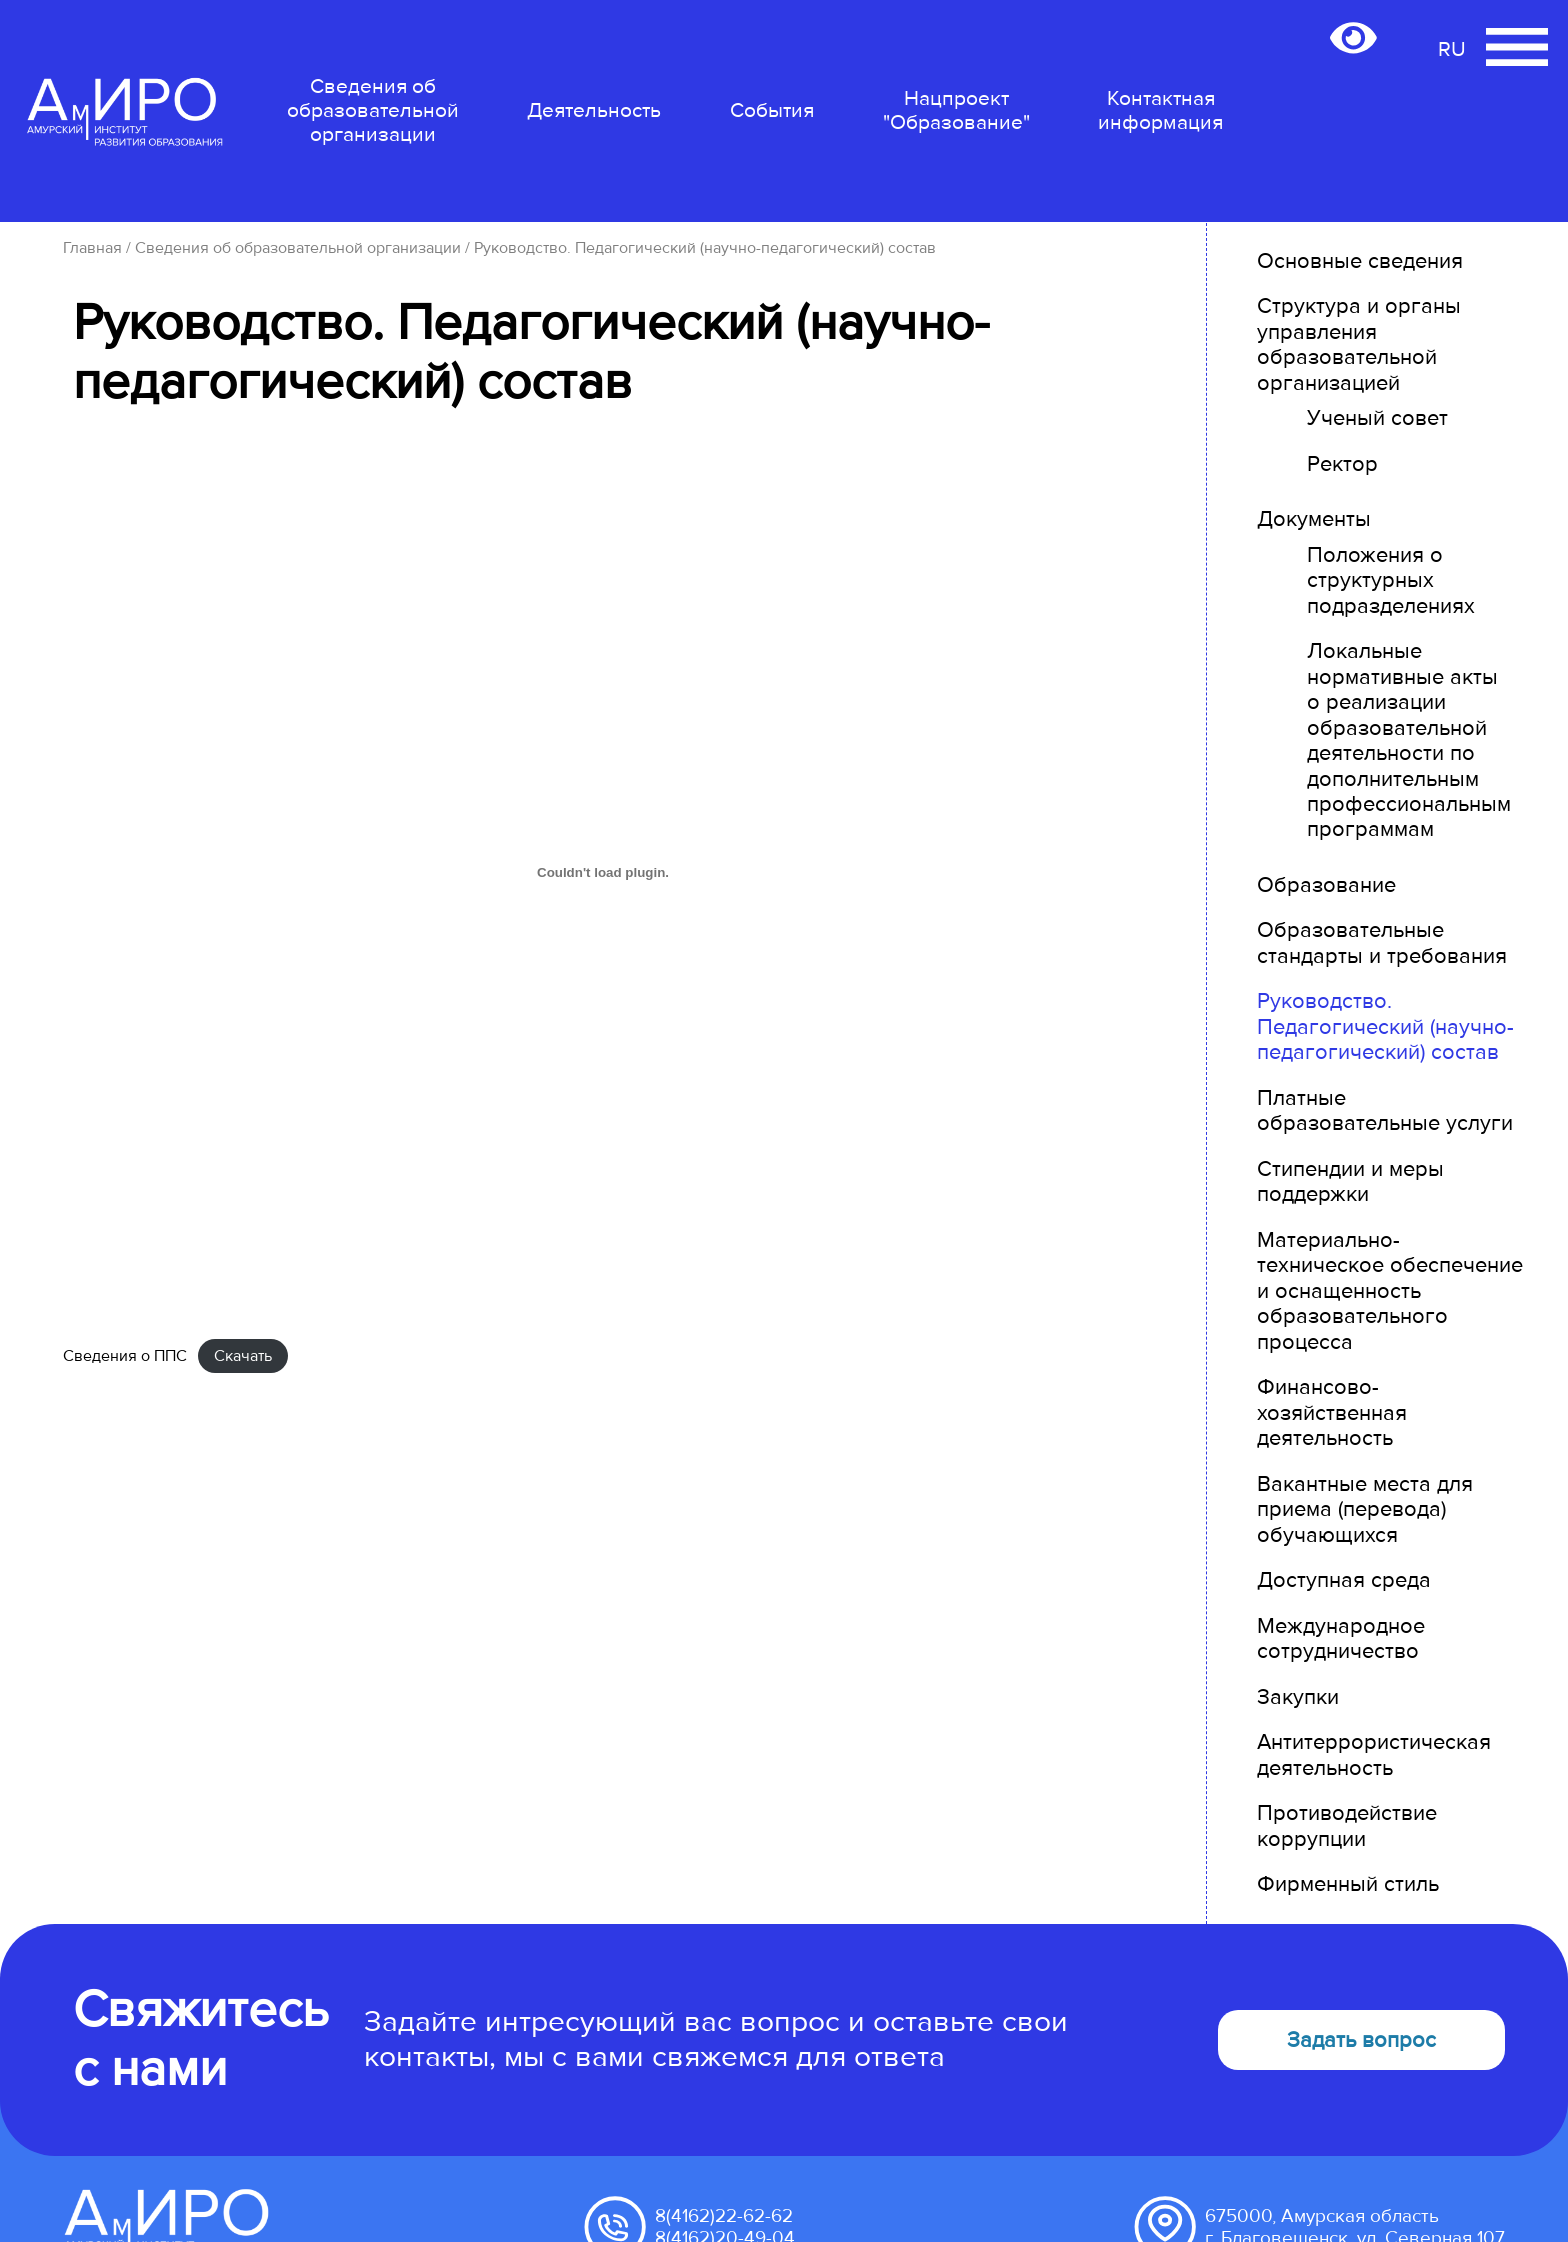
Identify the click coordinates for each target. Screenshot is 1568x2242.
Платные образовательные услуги (1385, 1111)
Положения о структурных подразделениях (1391, 581)
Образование (1326, 885)
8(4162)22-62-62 (724, 2216)
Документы (1314, 519)
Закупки (1298, 1697)
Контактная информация (1160, 111)
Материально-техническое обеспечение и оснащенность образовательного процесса (1390, 1291)
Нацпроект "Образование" (956, 110)
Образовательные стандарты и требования (1382, 943)
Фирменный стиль (1348, 1884)
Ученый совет (1377, 418)
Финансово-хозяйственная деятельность (1332, 1413)
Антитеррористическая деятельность (1374, 1755)
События (772, 110)
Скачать (243, 1356)
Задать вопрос (1361, 2040)
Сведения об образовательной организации (373, 110)
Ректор (1342, 464)
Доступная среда (1344, 1580)
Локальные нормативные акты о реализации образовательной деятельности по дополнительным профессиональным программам (1409, 740)
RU (1452, 50)
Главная (92, 248)
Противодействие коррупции (1347, 1826)
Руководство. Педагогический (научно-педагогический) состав (1385, 1027)
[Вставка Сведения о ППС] (603, 872)
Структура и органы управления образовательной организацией (1359, 344)
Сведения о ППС (125, 1356)
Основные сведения (1360, 261)
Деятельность (594, 110)
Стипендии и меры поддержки (1350, 1182)
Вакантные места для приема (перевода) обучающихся (1365, 1510)
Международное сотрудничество (1341, 1639)
